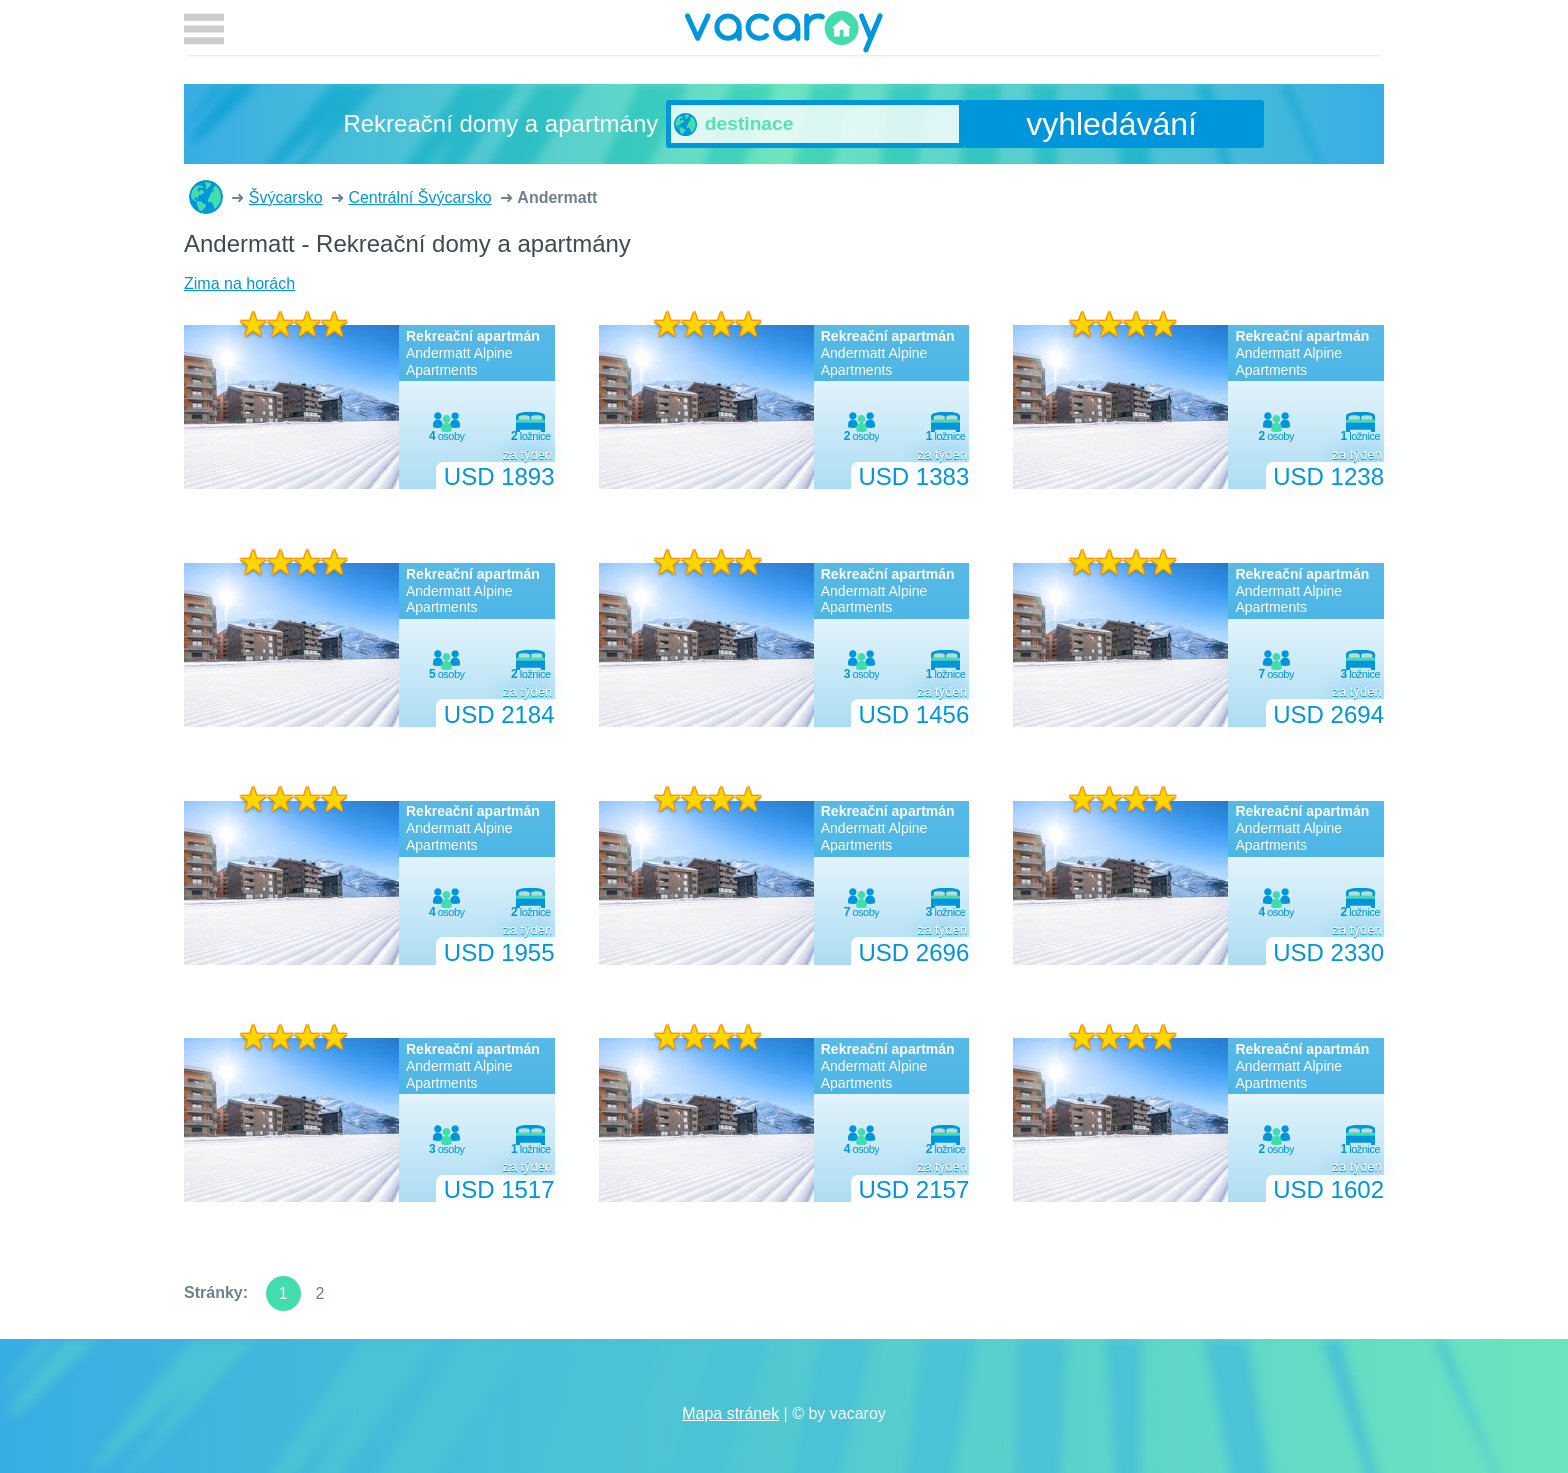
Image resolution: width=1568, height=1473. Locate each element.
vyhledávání (1111, 124)
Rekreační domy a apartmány (206, 197)
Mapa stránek (730, 1413)
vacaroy (784, 35)
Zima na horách (239, 283)
